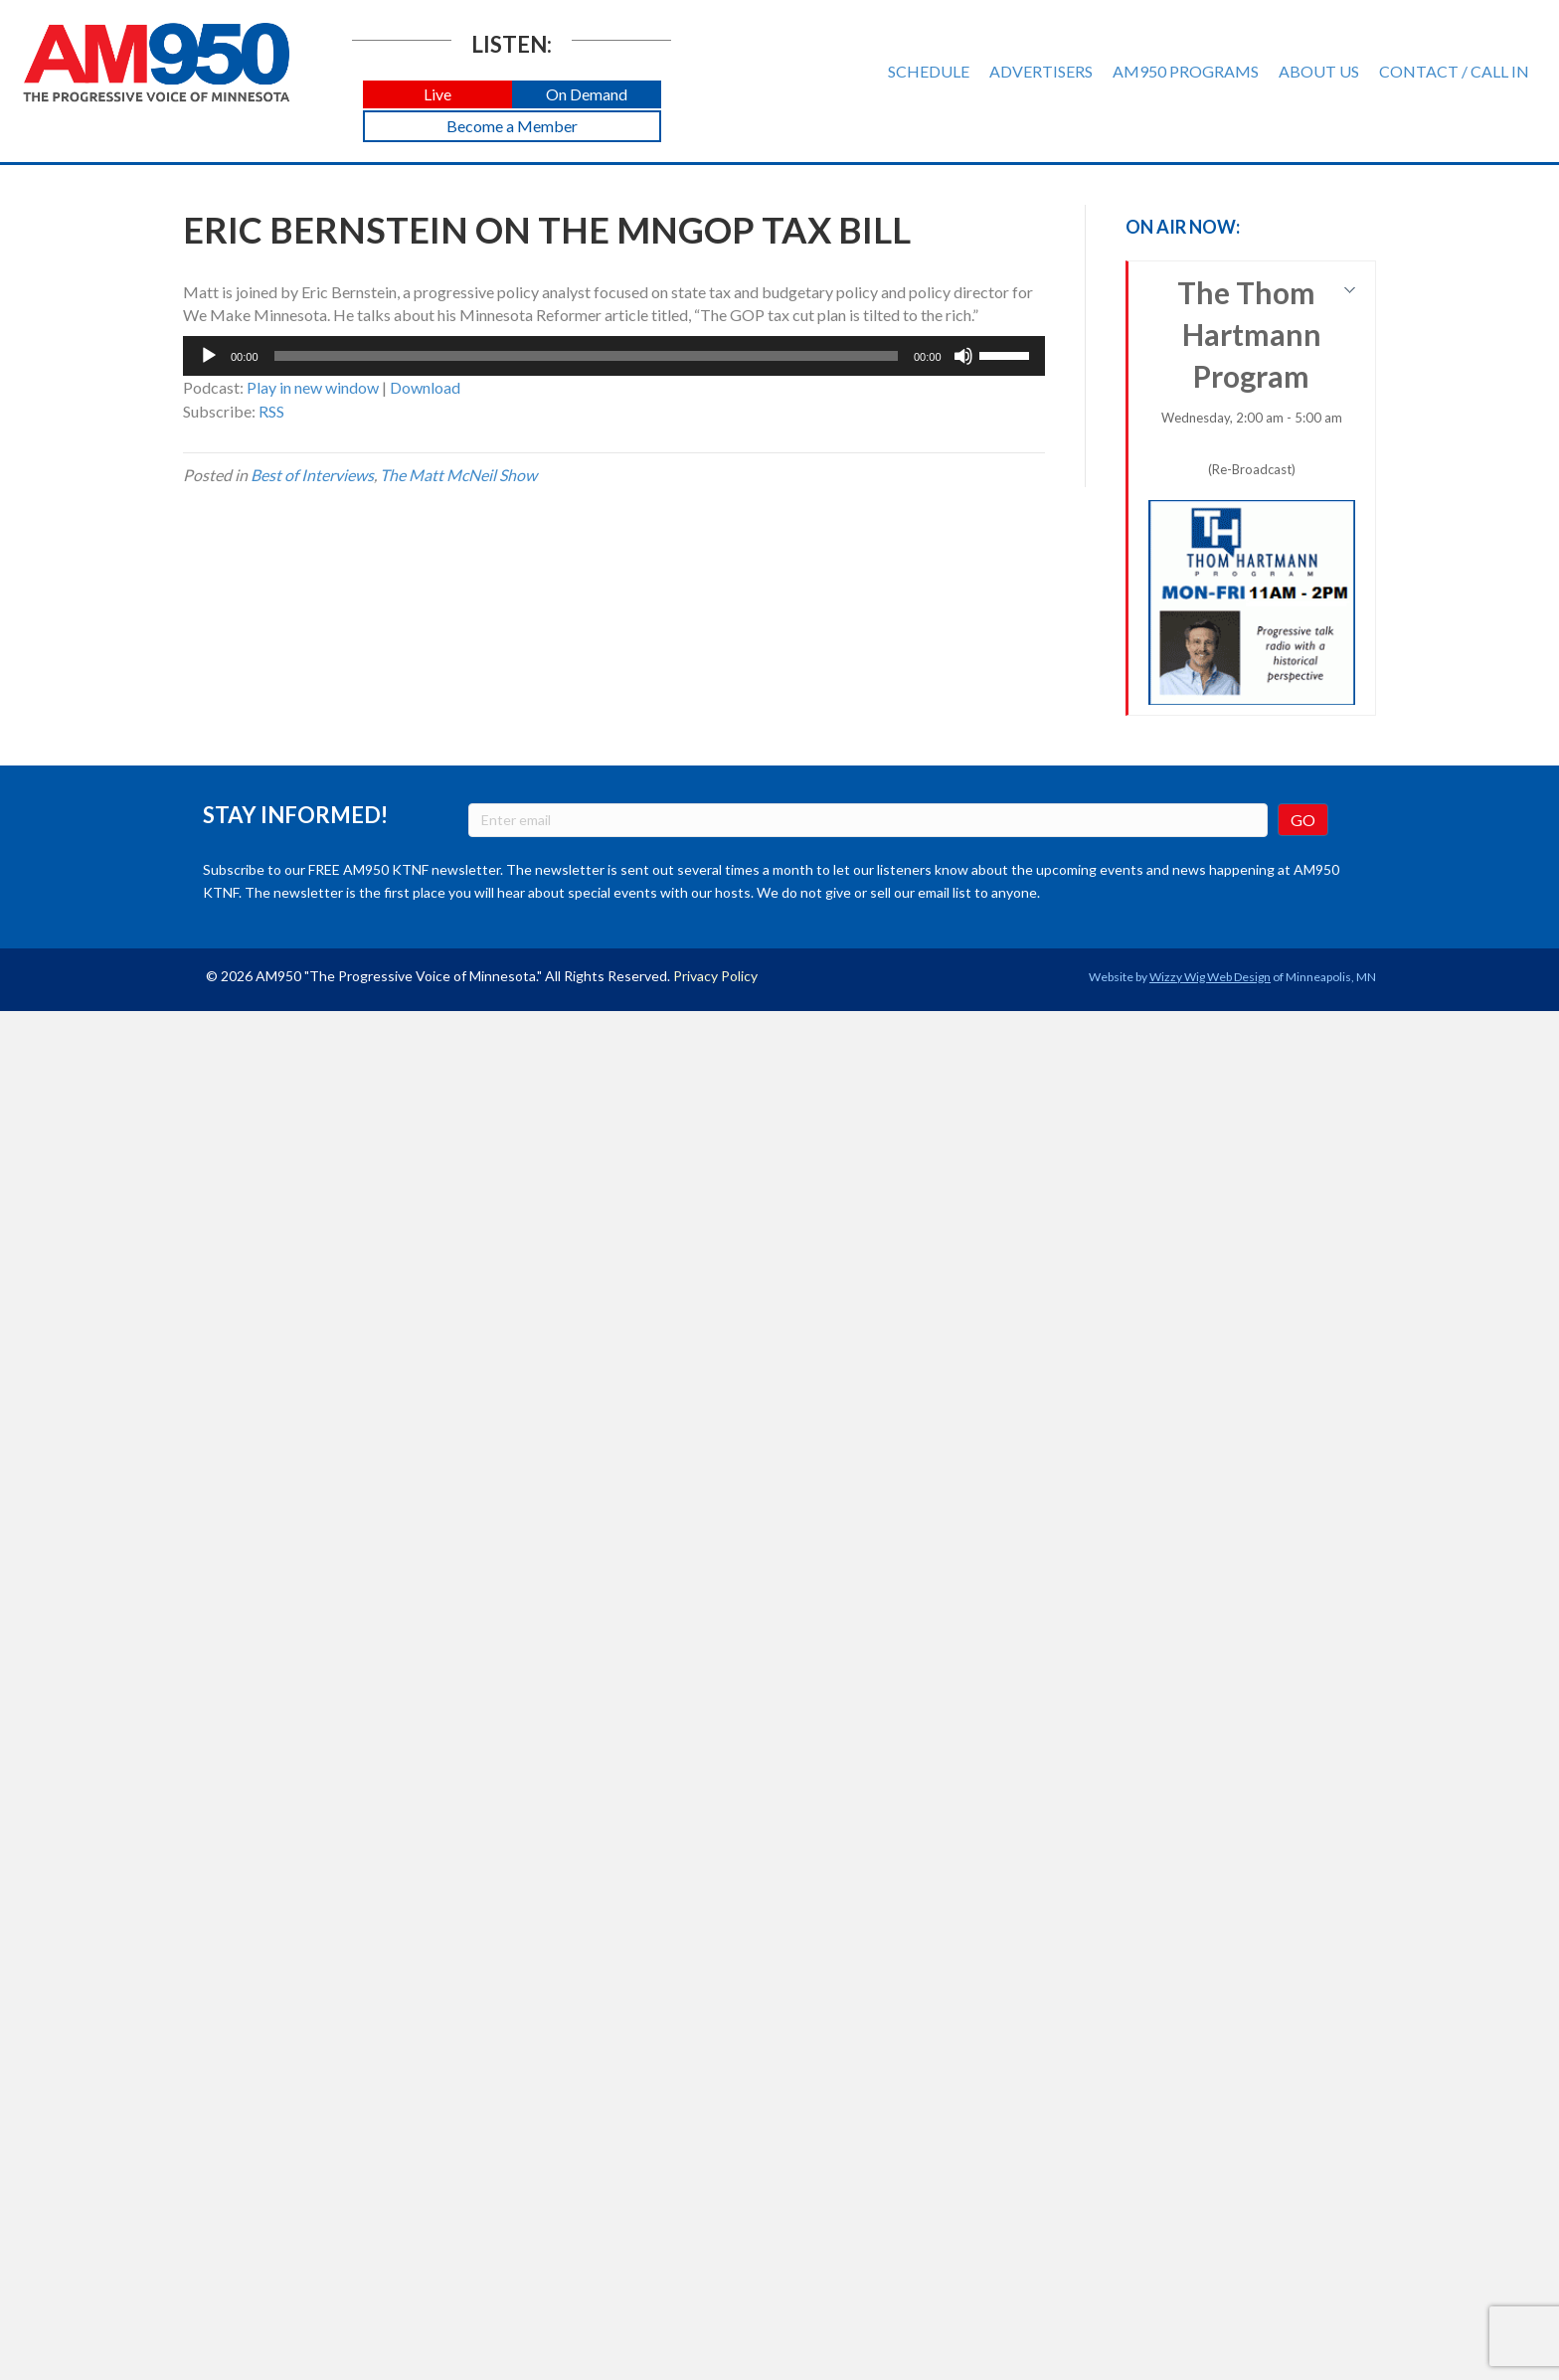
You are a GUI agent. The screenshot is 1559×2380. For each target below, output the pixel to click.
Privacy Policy (715, 975)
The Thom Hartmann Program (1252, 489)
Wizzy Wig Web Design (1210, 976)
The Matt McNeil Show (458, 474)
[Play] (209, 356)
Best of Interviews (312, 474)
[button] (437, 95)
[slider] (586, 356)
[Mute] (963, 356)
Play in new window (313, 387)
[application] (614, 356)
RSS (271, 411)
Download (425, 387)
